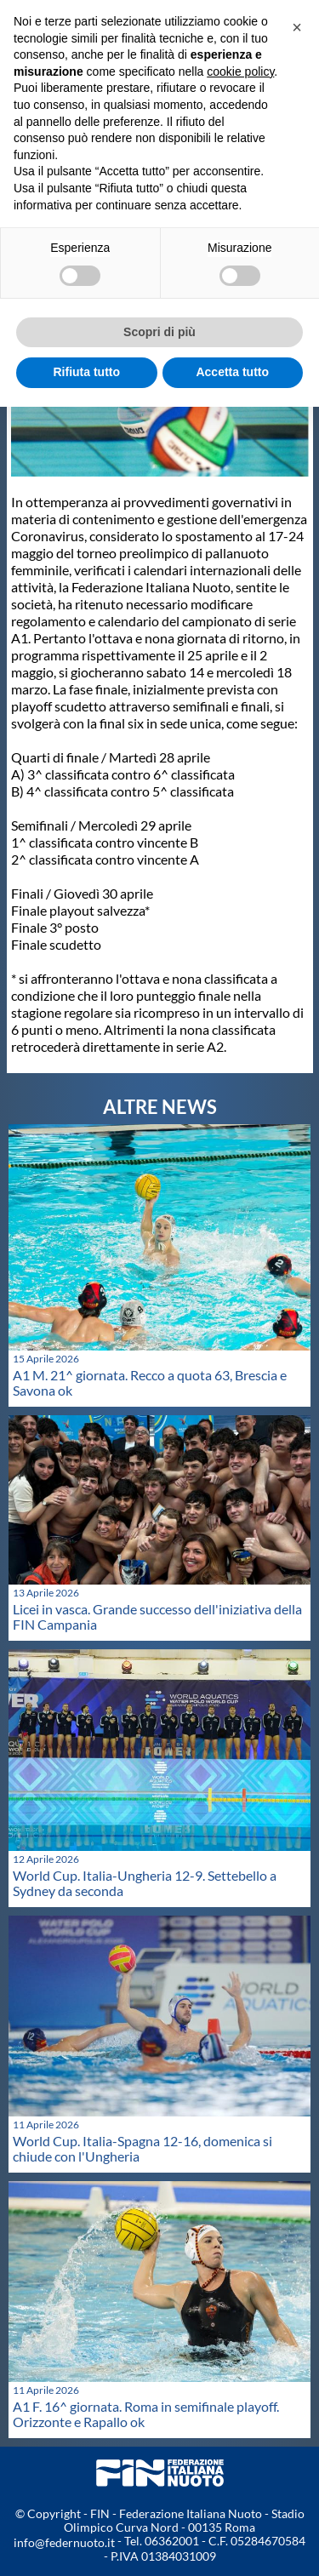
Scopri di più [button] (159, 332)
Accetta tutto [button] (232, 372)
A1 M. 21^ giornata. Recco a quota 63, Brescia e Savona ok (150, 1382)
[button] (296, 27)
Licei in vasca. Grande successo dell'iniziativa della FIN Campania (157, 1616)
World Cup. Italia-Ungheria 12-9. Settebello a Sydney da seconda (144, 1883)
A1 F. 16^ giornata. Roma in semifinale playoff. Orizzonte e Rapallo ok (146, 2414)
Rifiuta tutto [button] (86, 372)
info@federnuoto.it (64, 2542)
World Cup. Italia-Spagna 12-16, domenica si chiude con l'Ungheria (142, 2148)
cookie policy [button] (240, 71)
